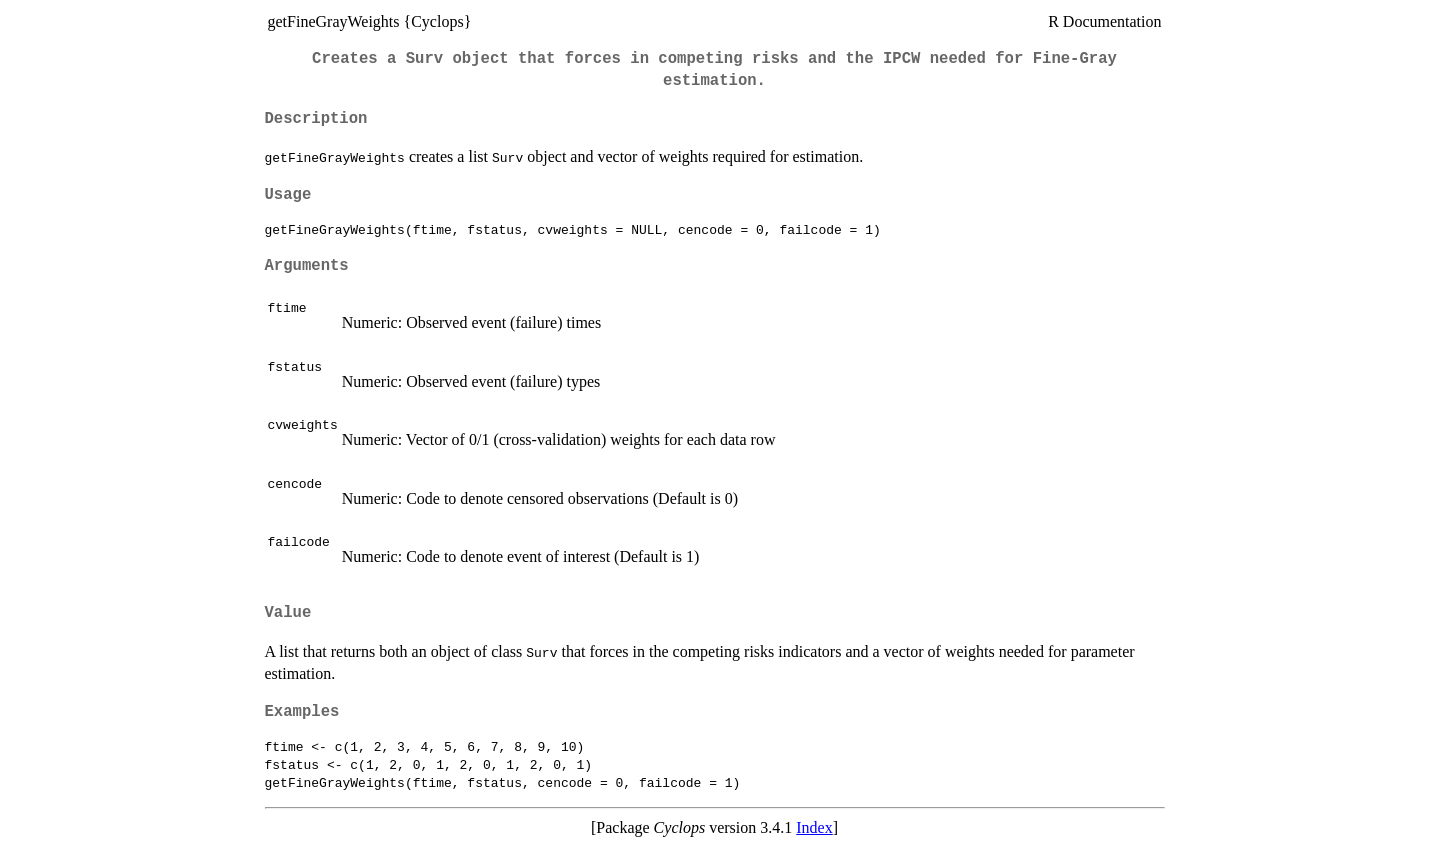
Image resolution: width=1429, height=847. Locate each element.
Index (814, 827)
